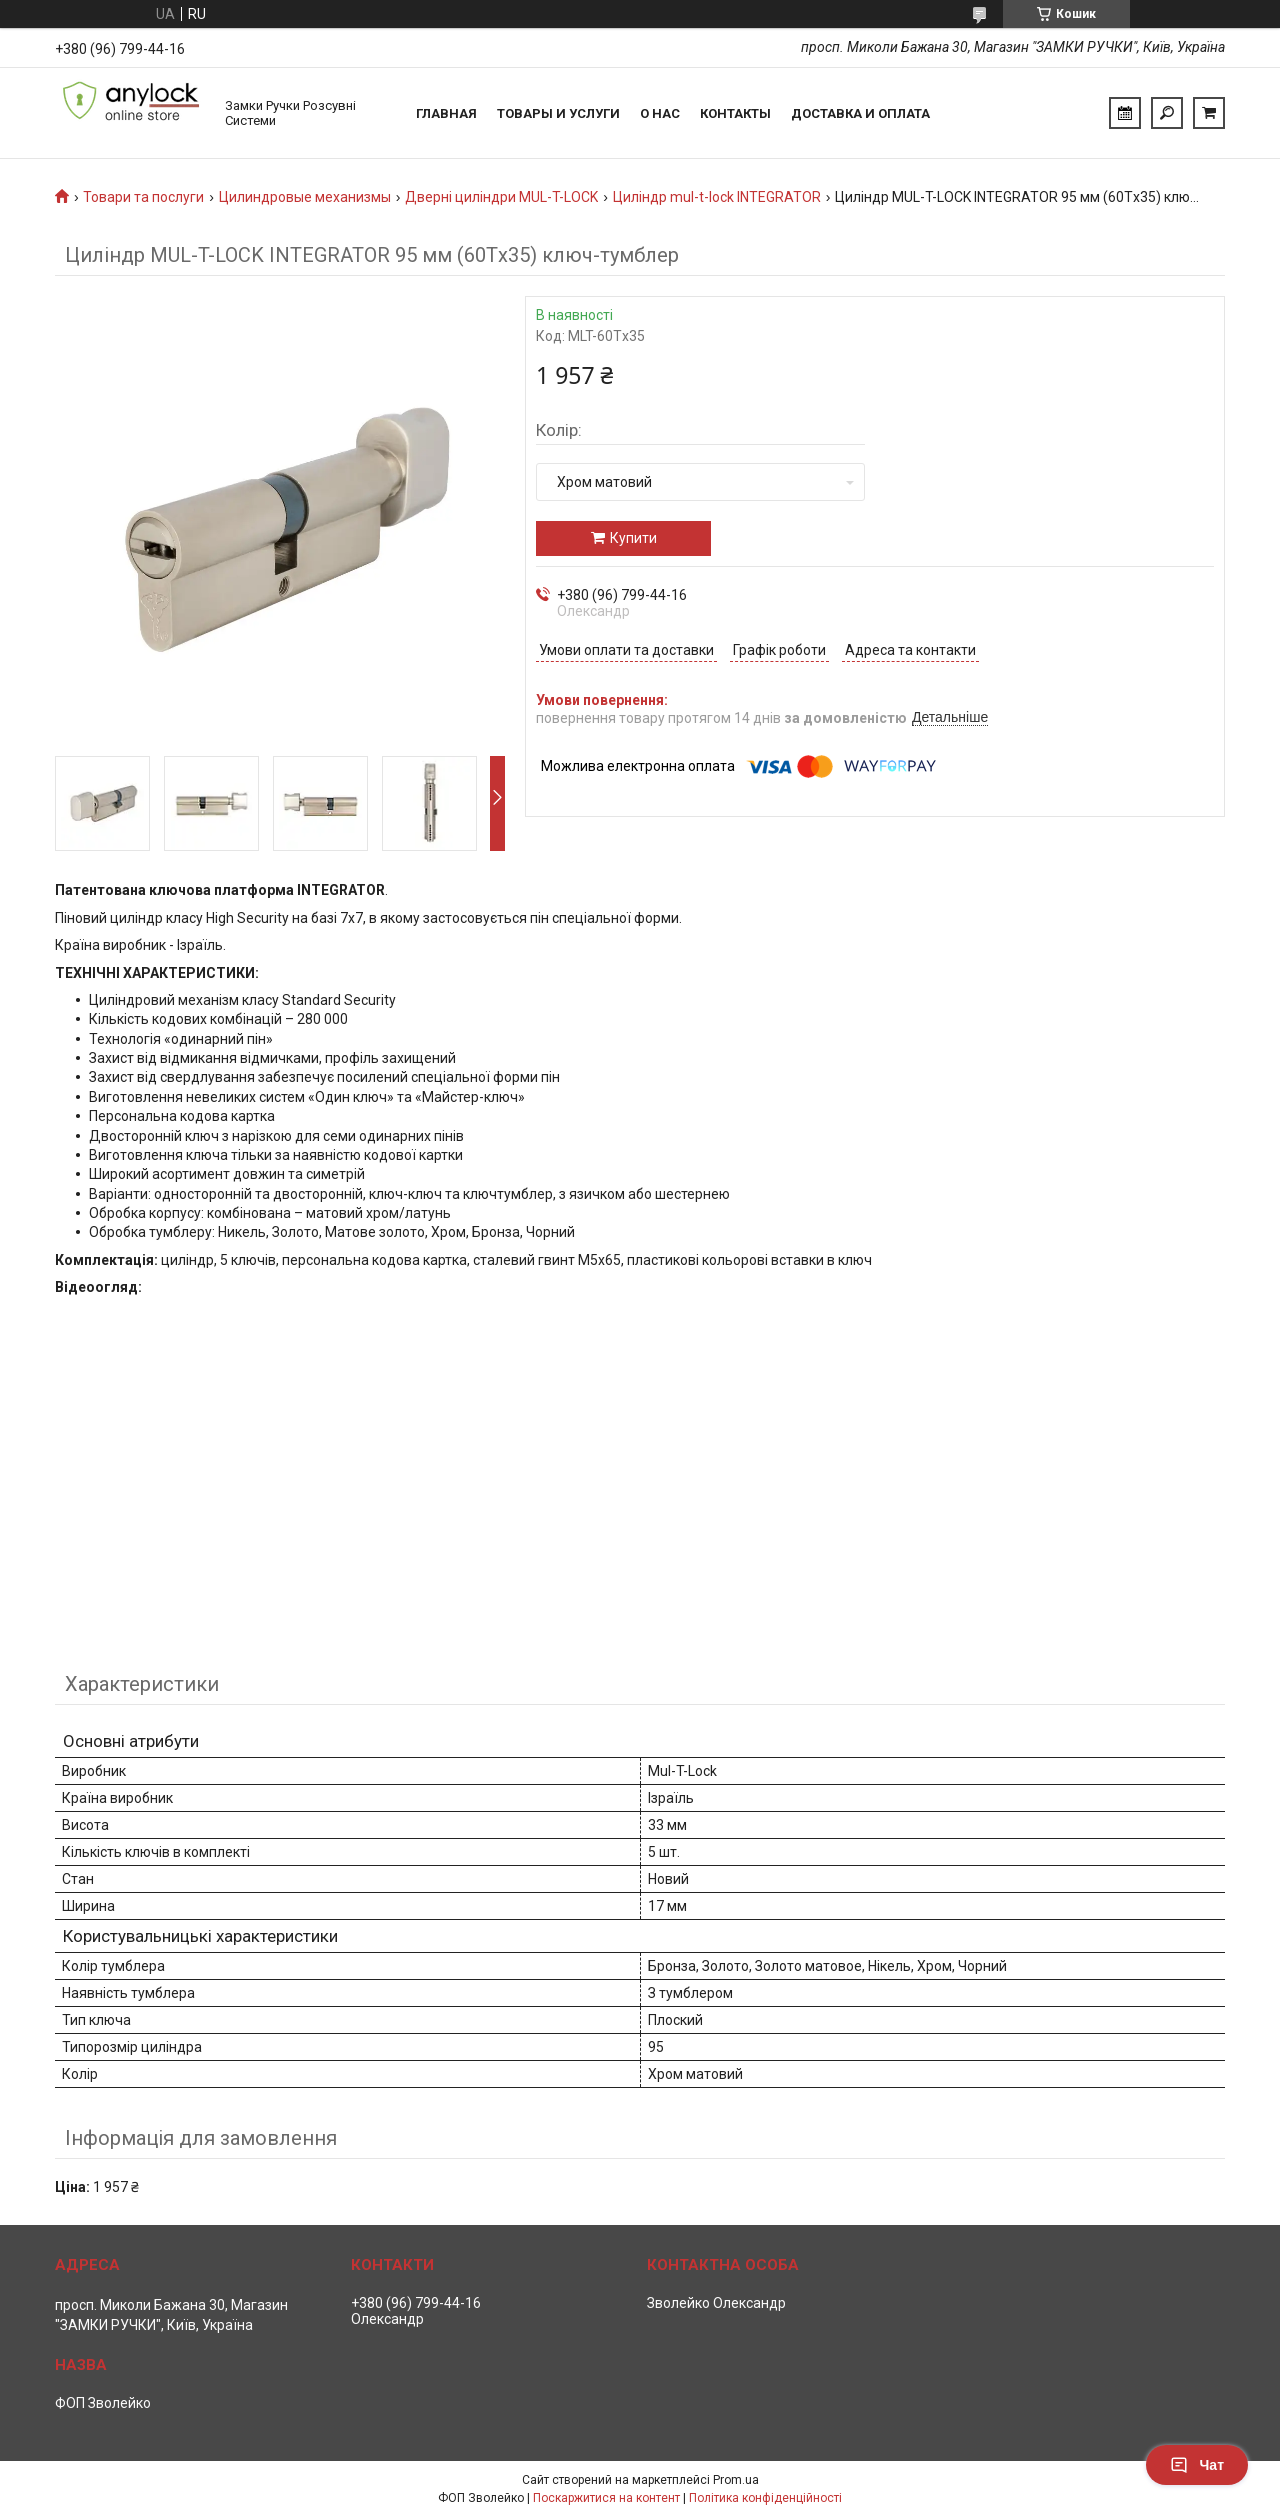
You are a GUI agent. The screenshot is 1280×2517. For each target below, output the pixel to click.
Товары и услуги (558, 113)
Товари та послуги (143, 197)
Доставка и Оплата (860, 113)
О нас (660, 113)
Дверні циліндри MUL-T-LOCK (501, 197)
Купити (633, 538)
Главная (446, 113)
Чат (1197, 2465)
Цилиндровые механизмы (305, 197)
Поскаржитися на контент (606, 2498)
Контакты (735, 113)
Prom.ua (736, 2480)
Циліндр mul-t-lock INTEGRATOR (717, 197)
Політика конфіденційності (765, 2498)
